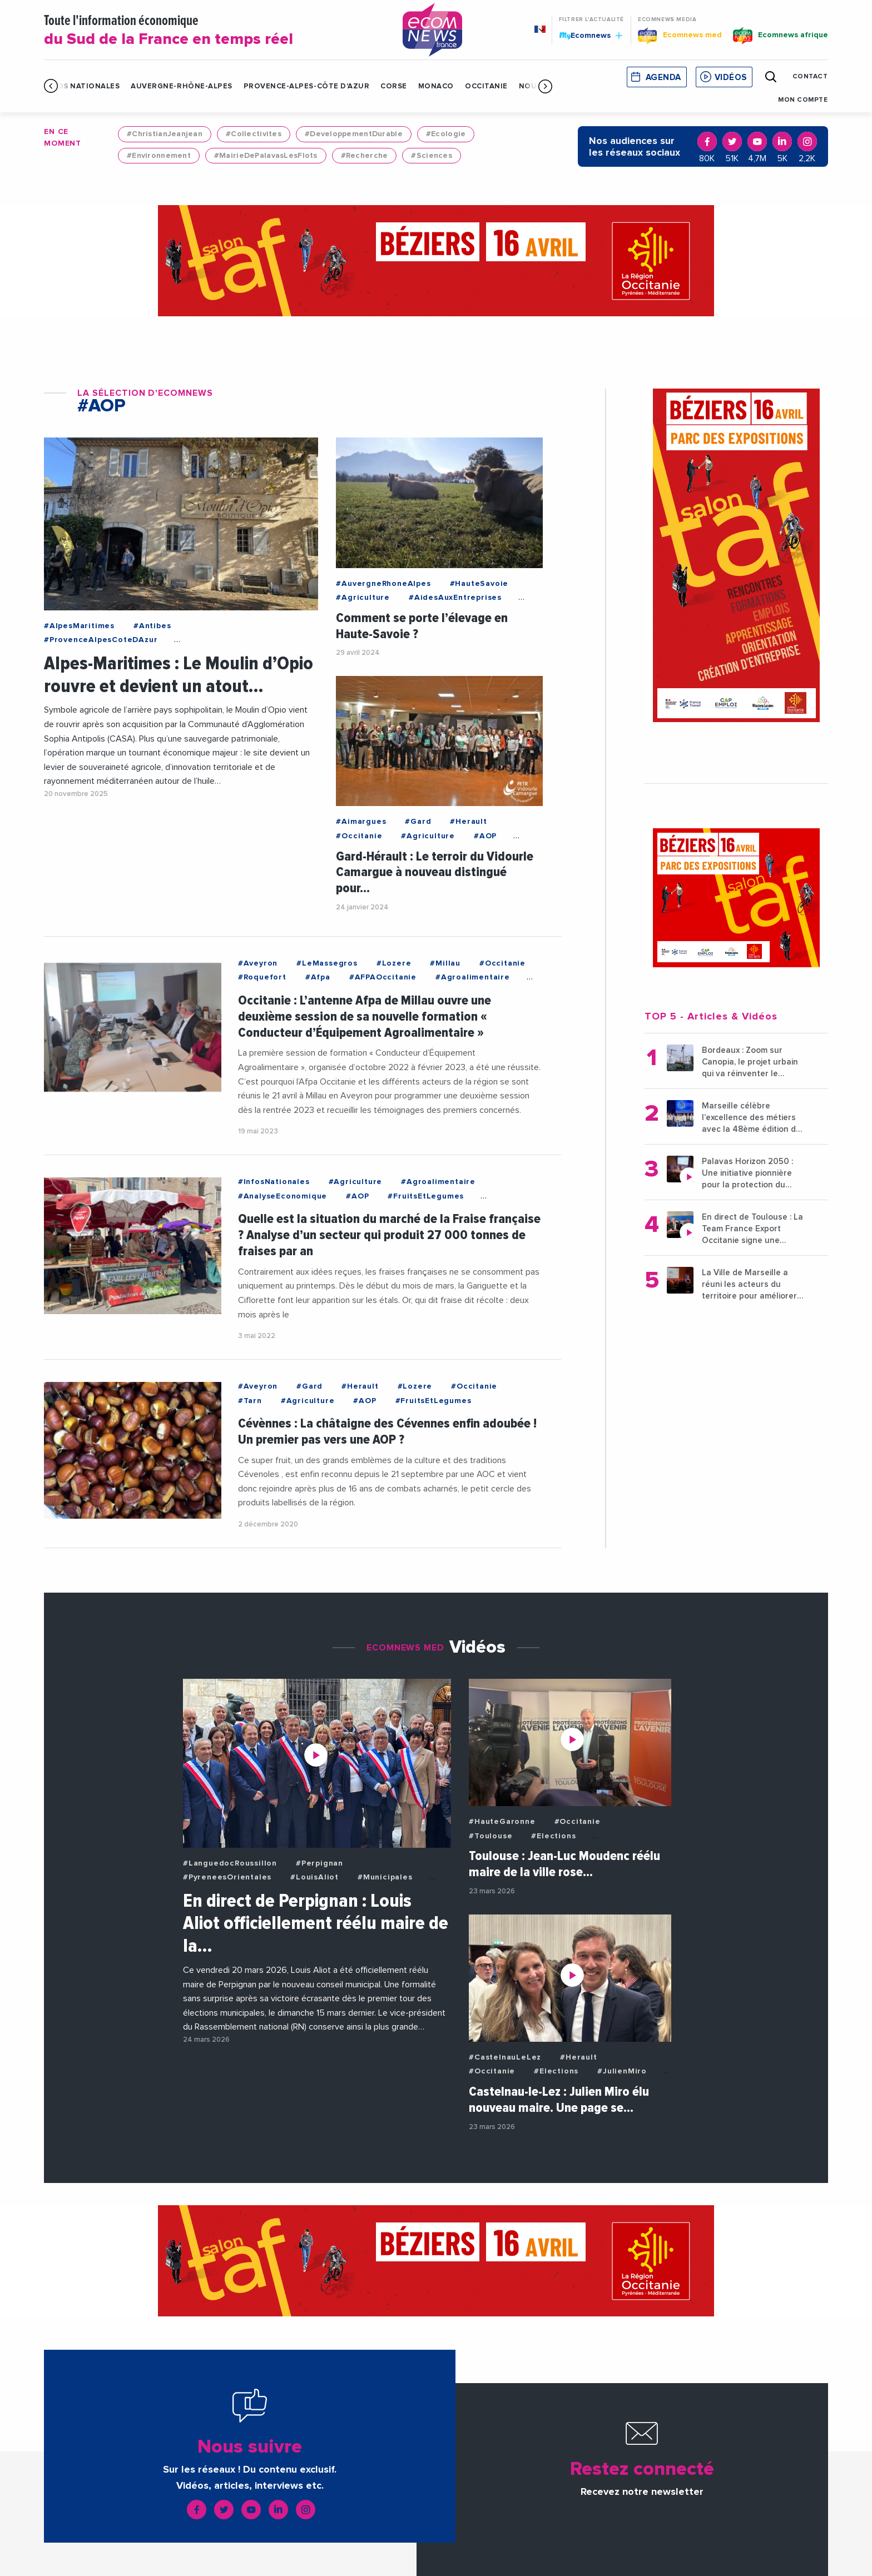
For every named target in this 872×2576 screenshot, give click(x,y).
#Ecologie (446, 134)
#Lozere (394, 963)
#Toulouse (490, 1836)
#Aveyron (258, 963)
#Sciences (431, 156)
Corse (393, 86)
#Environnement (159, 156)
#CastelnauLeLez (505, 2057)
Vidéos (731, 77)
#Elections (553, 1836)
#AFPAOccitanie (383, 977)
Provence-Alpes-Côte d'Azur (307, 86)
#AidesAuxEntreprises (455, 597)
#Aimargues (361, 821)
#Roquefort (262, 977)
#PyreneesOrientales (227, 1877)
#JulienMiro (622, 2071)
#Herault (468, 821)
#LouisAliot (314, 1877)
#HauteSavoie (479, 584)
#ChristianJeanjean (164, 134)
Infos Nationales (82, 86)
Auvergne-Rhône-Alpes (181, 86)
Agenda (663, 77)
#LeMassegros (327, 963)
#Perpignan (319, 1863)
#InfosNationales (274, 1182)
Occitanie (486, 86)
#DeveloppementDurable (354, 134)
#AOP (485, 836)
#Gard (418, 821)
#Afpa (317, 977)
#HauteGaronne (502, 1822)
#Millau (445, 963)
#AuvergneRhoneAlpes (383, 584)
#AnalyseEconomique (282, 1196)
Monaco (436, 86)
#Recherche (364, 156)
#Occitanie (359, 836)
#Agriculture (363, 597)
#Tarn (250, 1401)
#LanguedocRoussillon (230, 1863)
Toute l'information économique (209, 31)
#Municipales (385, 1877)
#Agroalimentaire (472, 977)
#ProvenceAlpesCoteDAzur (100, 640)
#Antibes (152, 626)
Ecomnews (590, 35)
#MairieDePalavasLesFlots (266, 156)
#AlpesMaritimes (79, 626)
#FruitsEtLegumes (426, 1196)
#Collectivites (253, 134)
